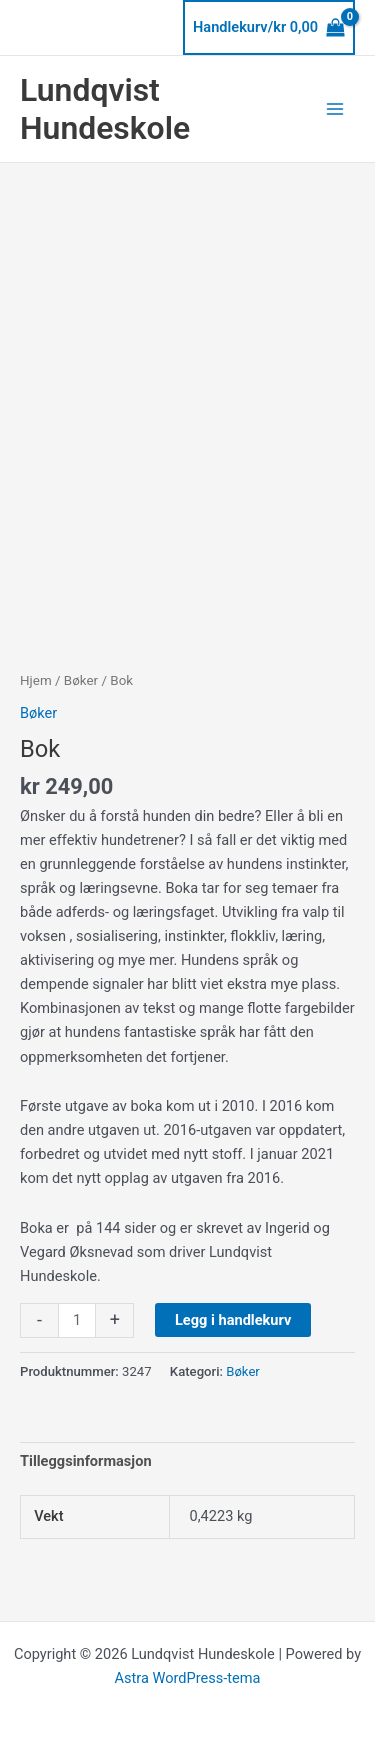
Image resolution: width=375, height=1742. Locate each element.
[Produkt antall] (77, 1320)
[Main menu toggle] (335, 109)
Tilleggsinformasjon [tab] (86, 1461)
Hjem (36, 680)
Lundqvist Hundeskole (105, 109)
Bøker (81, 680)
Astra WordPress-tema (187, 1678)
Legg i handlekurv (233, 1320)
